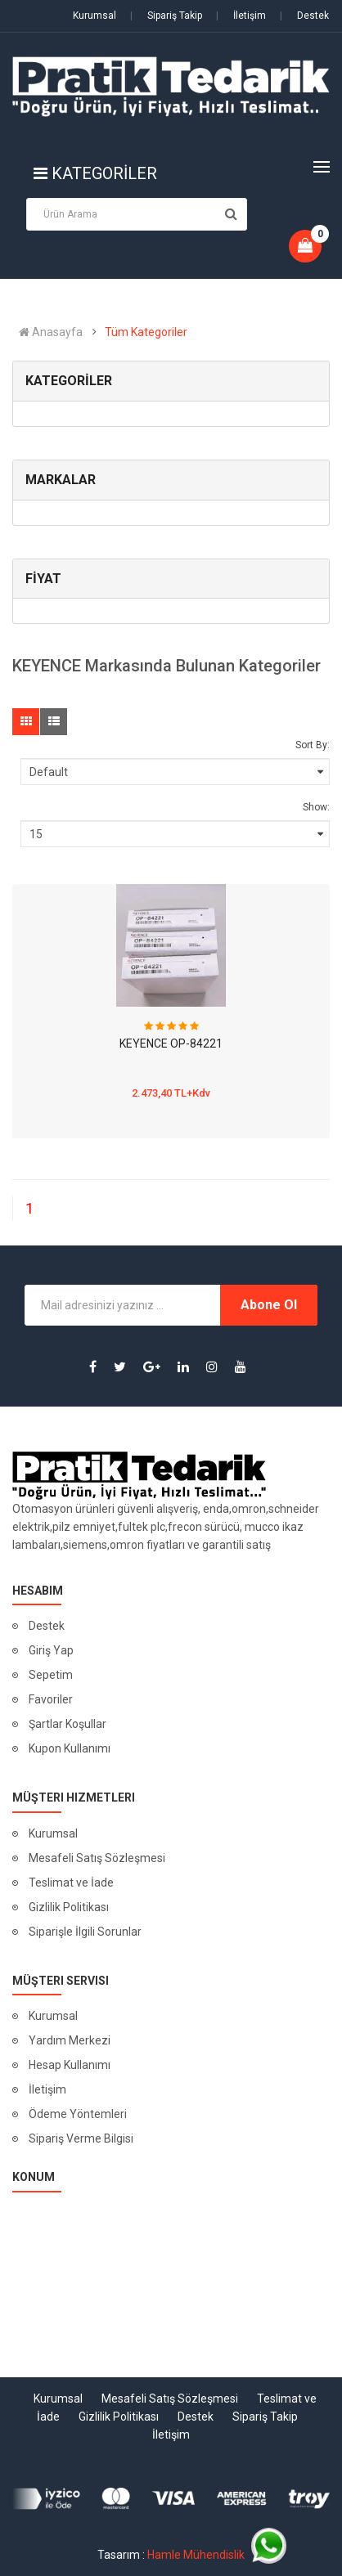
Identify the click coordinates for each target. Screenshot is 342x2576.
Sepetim (51, 1674)
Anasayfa (51, 332)
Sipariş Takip (166, 15)
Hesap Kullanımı (69, 2064)
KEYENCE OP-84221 (171, 1043)
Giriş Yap (51, 1650)
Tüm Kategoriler (146, 332)
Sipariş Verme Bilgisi (81, 2138)
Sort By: (312, 745)
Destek (304, 15)
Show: (316, 807)
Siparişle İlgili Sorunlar (85, 1931)
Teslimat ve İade (71, 1882)
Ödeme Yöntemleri (78, 2113)
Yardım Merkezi (69, 2040)
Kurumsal (94, 15)
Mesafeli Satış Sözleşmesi (97, 1858)
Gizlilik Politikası (69, 1907)
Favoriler (51, 1699)
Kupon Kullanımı (69, 1748)
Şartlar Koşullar (67, 1723)
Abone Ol (269, 1305)
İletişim (241, 15)
